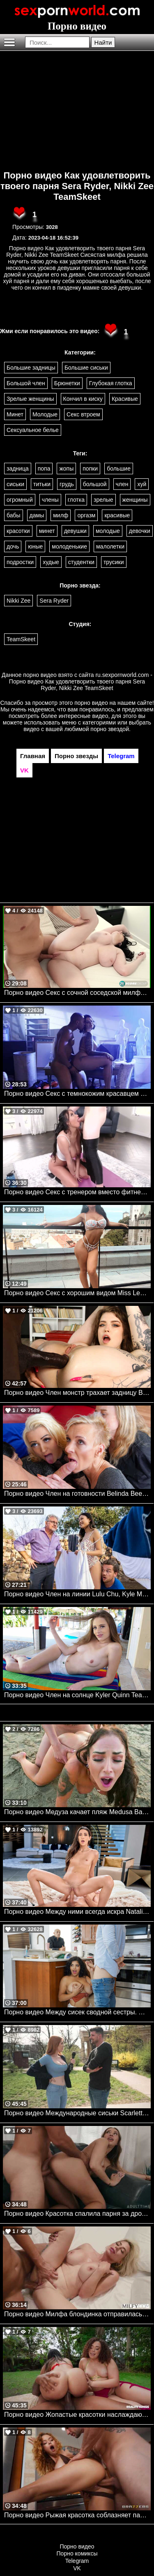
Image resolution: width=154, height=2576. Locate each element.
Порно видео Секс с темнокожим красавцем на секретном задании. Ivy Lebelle (77, 1093)
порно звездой (109, 729)
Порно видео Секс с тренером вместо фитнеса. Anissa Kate (77, 1192)
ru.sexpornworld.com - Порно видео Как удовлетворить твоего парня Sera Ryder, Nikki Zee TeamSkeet (80, 681)
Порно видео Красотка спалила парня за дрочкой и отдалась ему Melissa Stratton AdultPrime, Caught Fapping (77, 2213)
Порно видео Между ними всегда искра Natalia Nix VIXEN (77, 1911)
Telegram (77, 2561)
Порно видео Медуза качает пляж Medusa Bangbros (77, 1811)
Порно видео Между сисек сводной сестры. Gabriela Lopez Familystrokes (77, 2012)
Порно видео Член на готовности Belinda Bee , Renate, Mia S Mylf (77, 1493)
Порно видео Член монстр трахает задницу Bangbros (77, 1392)
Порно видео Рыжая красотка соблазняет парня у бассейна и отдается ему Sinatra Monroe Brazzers (77, 2515)
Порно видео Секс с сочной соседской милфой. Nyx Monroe (77, 992)
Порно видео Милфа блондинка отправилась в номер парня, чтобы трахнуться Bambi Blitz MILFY (77, 2314)
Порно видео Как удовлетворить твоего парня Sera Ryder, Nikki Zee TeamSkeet (77, 186)
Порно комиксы (77, 2553)
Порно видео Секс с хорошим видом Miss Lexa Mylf (77, 1292)
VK (77, 2568)
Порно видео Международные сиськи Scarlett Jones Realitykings (77, 2113)
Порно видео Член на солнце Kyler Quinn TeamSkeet (77, 1694)
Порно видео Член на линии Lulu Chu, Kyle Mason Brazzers (77, 1594)
